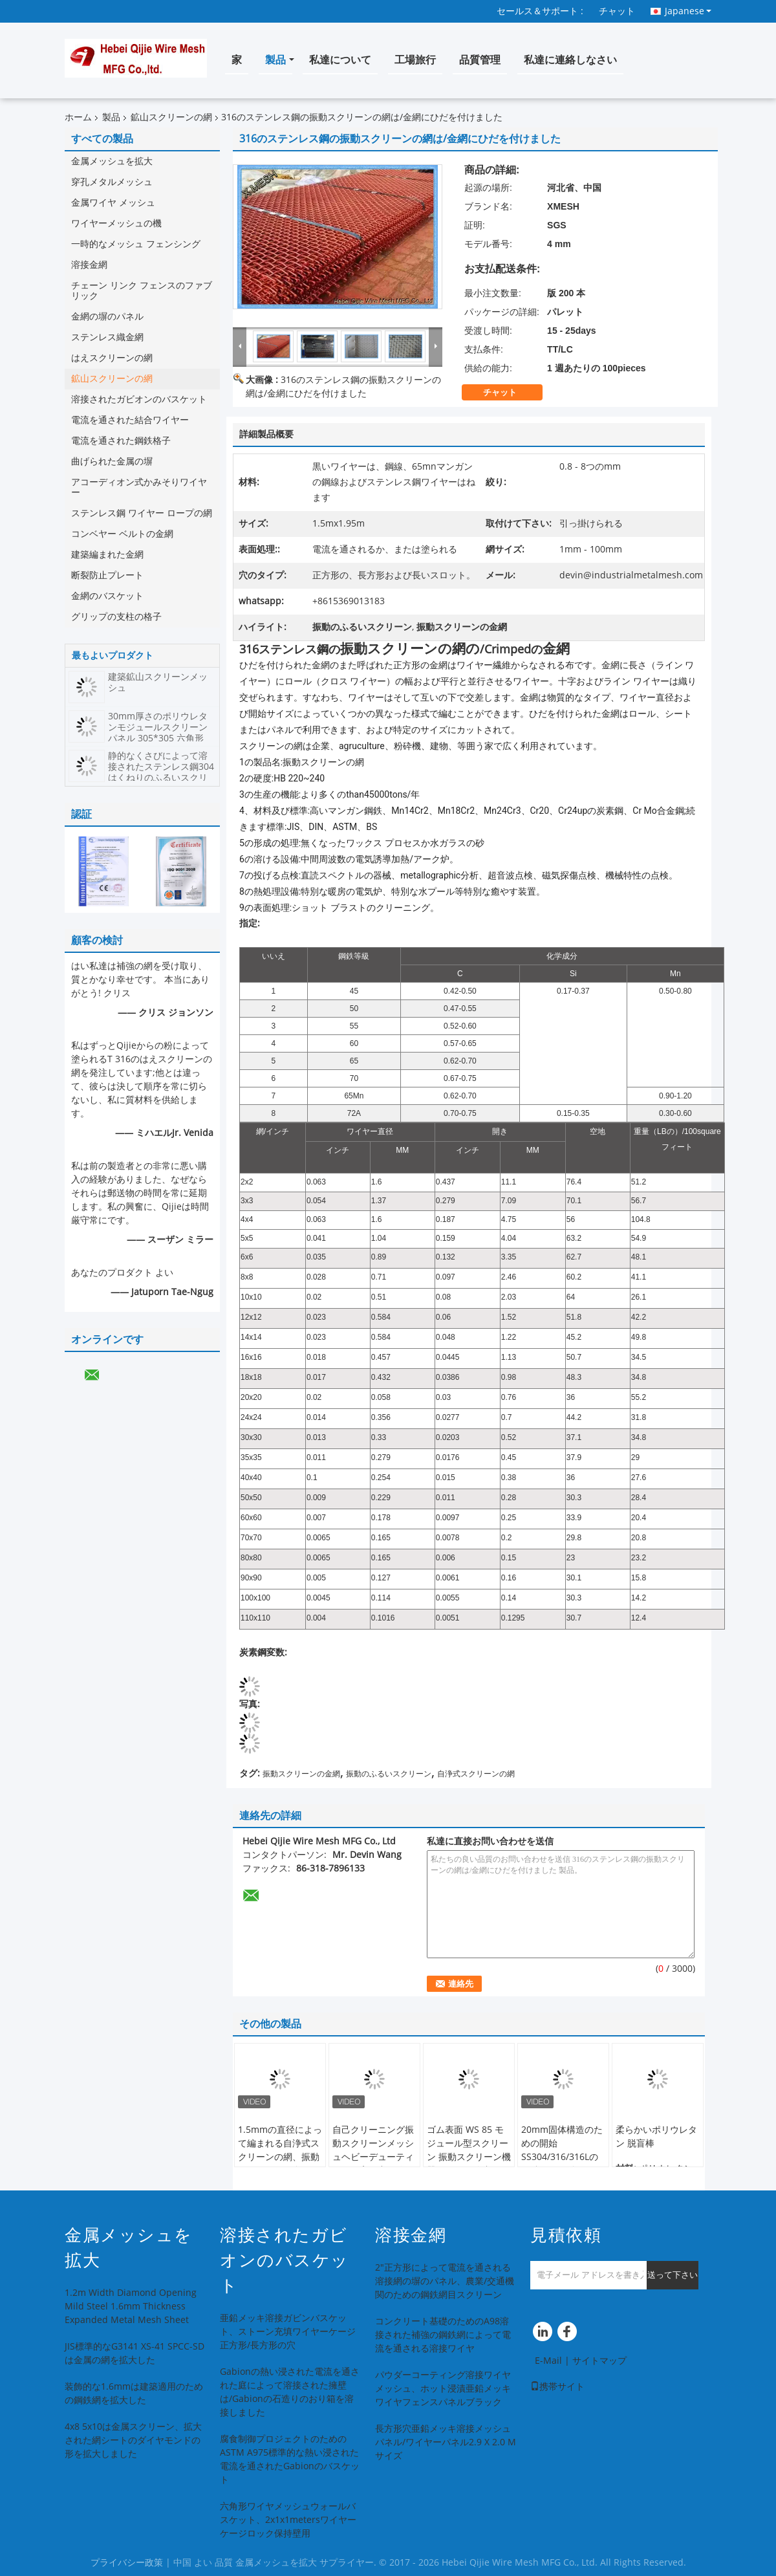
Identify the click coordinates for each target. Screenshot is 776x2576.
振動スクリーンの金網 (301, 1773)
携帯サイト (557, 2386)
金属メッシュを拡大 (112, 161)
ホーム (78, 117)
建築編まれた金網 (107, 554)
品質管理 (480, 60)
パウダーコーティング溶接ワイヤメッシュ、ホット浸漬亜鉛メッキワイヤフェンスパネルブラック (443, 2389)
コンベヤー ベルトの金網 (122, 534)
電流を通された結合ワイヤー (130, 420)
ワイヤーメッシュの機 (116, 223)
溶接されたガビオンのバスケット (139, 399)
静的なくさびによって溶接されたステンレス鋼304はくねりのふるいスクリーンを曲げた (161, 772)
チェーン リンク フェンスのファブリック (141, 290)
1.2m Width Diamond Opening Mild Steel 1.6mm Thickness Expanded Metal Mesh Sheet (131, 2306)
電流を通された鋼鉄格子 (121, 440)
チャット (617, 11)
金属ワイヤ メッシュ (113, 202)
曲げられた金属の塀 (112, 461)
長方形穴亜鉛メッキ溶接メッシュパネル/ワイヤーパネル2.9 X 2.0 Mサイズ (445, 2442)
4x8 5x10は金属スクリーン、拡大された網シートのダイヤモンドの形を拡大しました (133, 2440)
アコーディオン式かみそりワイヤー (139, 487)
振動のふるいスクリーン (388, 1773)
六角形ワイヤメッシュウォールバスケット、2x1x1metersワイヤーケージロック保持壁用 (288, 2520)
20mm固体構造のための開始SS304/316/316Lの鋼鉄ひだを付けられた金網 (562, 2157)
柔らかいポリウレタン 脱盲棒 (656, 2136)
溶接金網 (89, 264)
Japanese (688, 11)
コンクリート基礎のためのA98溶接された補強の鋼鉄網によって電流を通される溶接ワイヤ (443, 2335)
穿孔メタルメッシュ (112, 182)
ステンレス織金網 (107, 337)
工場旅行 (415, 60)
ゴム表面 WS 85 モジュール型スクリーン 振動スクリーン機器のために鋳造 (469, 2150)
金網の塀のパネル (107, 316)
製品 (275, 60)
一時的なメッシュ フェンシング (135, 244)
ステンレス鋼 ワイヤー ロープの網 (141, 513)
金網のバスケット (107, 596)
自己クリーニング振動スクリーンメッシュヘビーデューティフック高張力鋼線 (373, 2150)
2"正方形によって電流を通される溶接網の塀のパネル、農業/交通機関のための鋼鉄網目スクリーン (444, 2281)
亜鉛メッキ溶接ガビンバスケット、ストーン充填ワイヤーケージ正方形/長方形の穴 (288, 2332)
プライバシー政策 (127, 2562)
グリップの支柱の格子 (116, 616)
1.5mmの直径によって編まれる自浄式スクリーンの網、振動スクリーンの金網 (280, 2150)
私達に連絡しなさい (570, 60)
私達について (340, 60)
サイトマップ (599, 2360)
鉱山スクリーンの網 (171, 117)
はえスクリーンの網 (112, 358)
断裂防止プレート (107, 575)
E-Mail (548, 2360)
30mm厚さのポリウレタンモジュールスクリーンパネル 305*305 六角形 (158, 727)
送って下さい (672, 2275)
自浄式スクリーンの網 (476, 1773)
